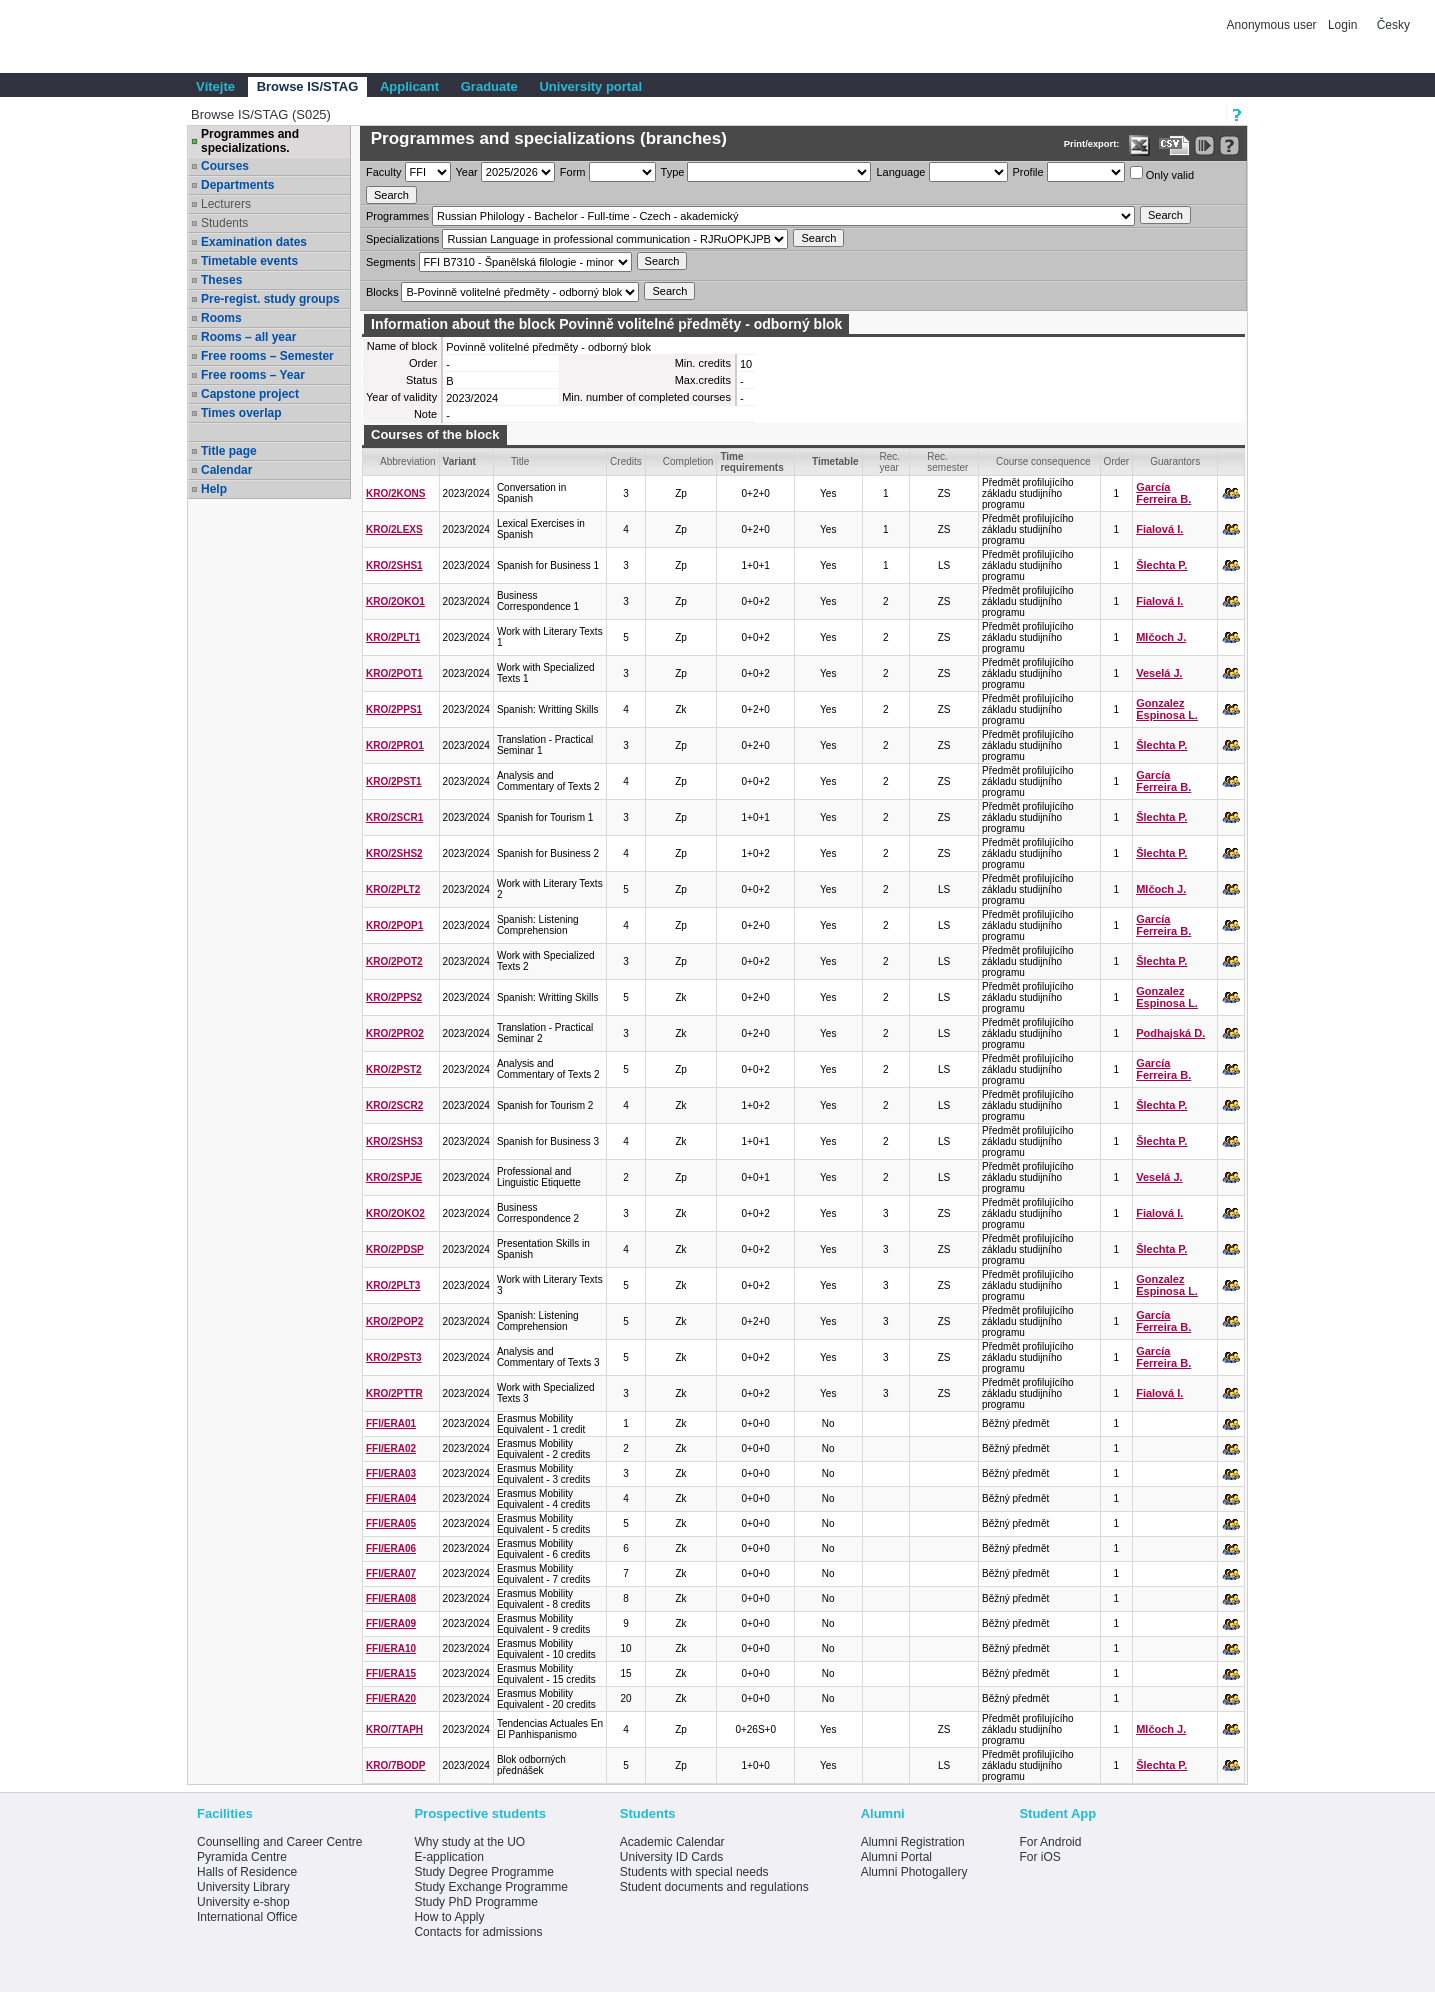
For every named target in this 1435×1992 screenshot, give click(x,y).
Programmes (397, 216)
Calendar (226, 470)
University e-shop (243, 1902)
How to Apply (449, 1917)
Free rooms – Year (253, 375)
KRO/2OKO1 (395, 601)
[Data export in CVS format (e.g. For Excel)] (1174, 145)
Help (214, 489)
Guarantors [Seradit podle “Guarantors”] (1175, 461)
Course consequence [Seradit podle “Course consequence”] (1043, 461)
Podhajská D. (1170, 1033)
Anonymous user (1273, 25)
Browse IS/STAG (308, 86)
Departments (237, 185)
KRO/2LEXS (394, 529)
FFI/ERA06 (391, 1548)
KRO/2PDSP (395, 1249)
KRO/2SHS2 (394, 853)
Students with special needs (694, 1872)
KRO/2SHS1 (394, 565)
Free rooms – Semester (267, 356)
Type (673, 172)
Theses (221, 280)
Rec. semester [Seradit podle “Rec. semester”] (947, 462)
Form (573, 172)
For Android (1050, 1842)
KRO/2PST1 (394, 781)
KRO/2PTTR (394, 1393)
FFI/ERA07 (391, 1573)
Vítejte (215, 86)
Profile (1028, 172)
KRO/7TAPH (394, 1729)
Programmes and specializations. (250, 141)
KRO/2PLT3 (393, 1285)
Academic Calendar (672, 1842)
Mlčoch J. (1161, 637)
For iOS (1039, 1857)
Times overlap (241, 413)
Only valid (1162, 173)
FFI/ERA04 (391, 1498)
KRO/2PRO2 (395, 1033)
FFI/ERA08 (391, 1598)
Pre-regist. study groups (270, 299)
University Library (243, 1887)
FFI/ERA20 (391, 1698)
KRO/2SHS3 (394, 1141)
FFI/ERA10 (391, 1648)
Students (224, 223)
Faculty (383, 172)
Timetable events (249, 261)
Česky (1393, 25)
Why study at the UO (469, 1842)
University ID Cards (671, 1857)
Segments (391, 262)
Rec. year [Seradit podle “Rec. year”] (890, 462)
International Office (247, 1917)
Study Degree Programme (483, 1872)
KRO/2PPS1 (394, 709)
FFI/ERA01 (391, 1423)
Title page (229, 451)
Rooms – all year (248, 337)
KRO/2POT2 (394, 961)
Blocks (382, 292)
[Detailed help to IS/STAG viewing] (1229, 145)
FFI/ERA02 (391, 1448)
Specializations (402, 239)
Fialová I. (1159, 529)
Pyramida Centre (242, 1857)
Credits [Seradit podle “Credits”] (626, 461)
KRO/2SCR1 (394, 817)
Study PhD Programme (475, 1902)
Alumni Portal (896, 1857)
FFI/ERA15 (391, 1673)
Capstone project (250, 394)
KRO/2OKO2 (395, 1213)
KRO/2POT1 (394, 673)
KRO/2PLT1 (393, 637)
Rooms (221, 318)
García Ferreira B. (1163, 493)
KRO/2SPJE (394, 1177)
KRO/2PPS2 (394, 997)
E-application (448, 1857)
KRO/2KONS (395, 493)
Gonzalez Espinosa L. (1167, 709)
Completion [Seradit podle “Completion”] (688, 461)
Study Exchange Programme (490, 1887)
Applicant (409, 86)
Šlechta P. (1161, 565)
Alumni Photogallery (914, 1872)
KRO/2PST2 (394, 1069)
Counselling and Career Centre (279, 1842)
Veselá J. (1159, 673)
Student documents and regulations (714, 1887)
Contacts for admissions (478, 1932)
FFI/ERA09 (391, 1623)
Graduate (489, 86)
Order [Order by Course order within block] (1117, 461)
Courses (225, 166)
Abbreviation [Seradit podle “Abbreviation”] (408, 461)
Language (900, 172)
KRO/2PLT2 (393, 889)
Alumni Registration (913, 1842)
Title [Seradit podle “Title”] (520, 461)
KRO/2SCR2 (394, 1105)
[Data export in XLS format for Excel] (1139, 145)
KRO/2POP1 (394, 925)
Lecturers (226, 204)
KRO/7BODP (395, 1765)
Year (467, 172)
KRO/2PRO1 (395, 745)
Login (1342, 25)
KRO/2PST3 (394, 1357)
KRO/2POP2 (394, 1321)
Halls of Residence (247, 1872)
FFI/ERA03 (391, 1473)
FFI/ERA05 (391, 1523)
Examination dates (254, 242)
